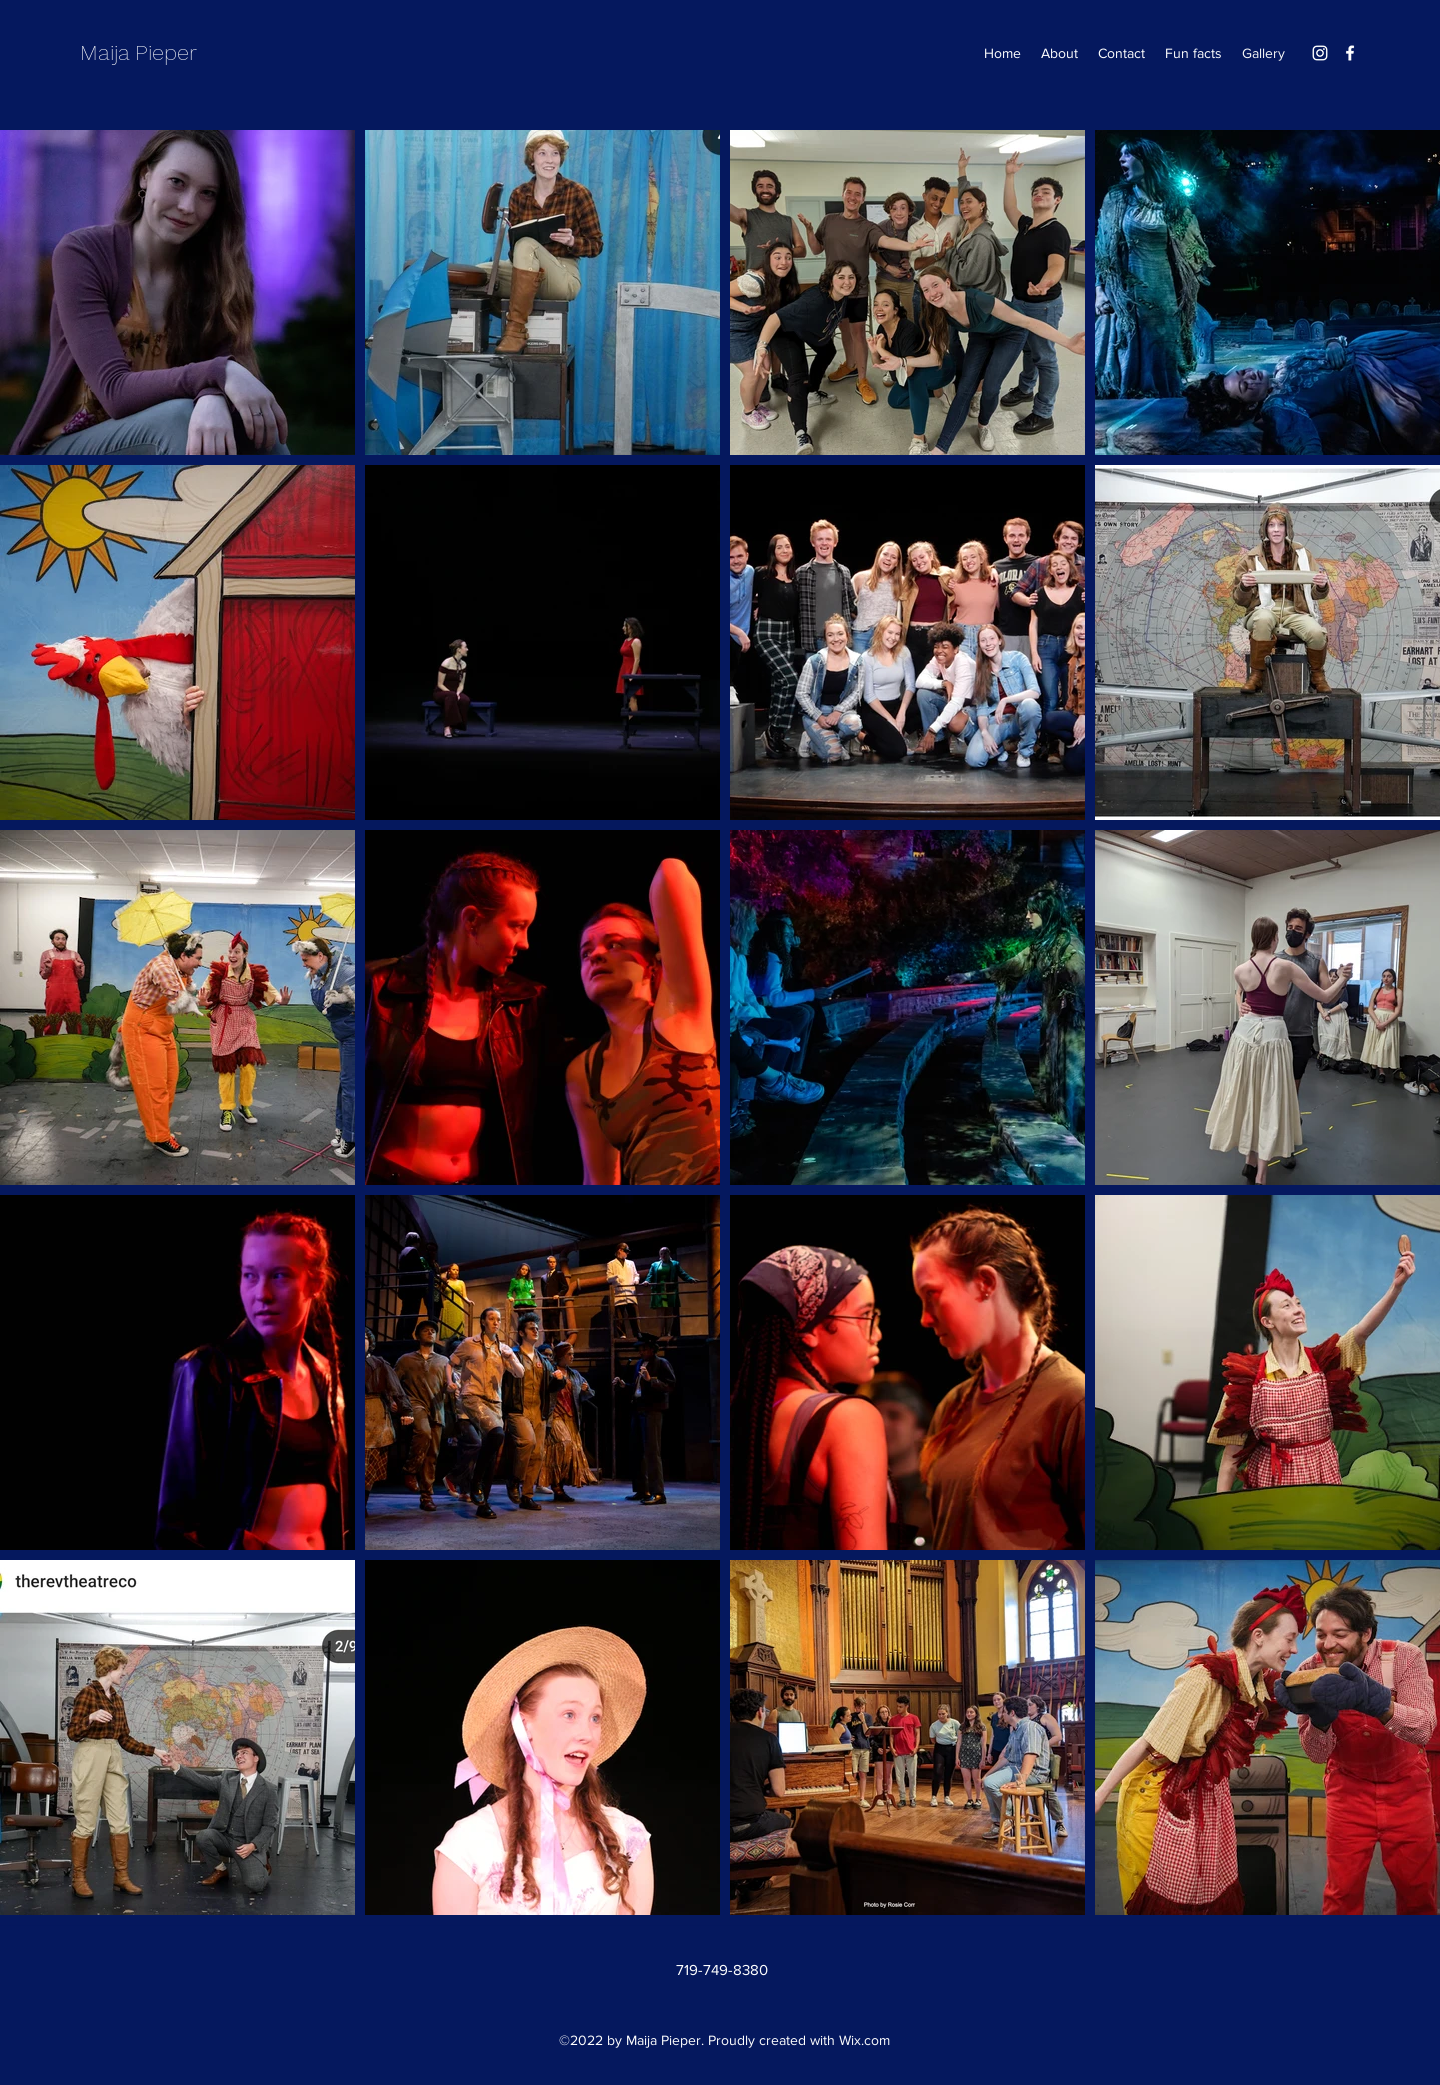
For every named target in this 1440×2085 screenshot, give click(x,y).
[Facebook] (1350, 53)
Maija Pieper (138, 52)
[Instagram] (1320, 53)
